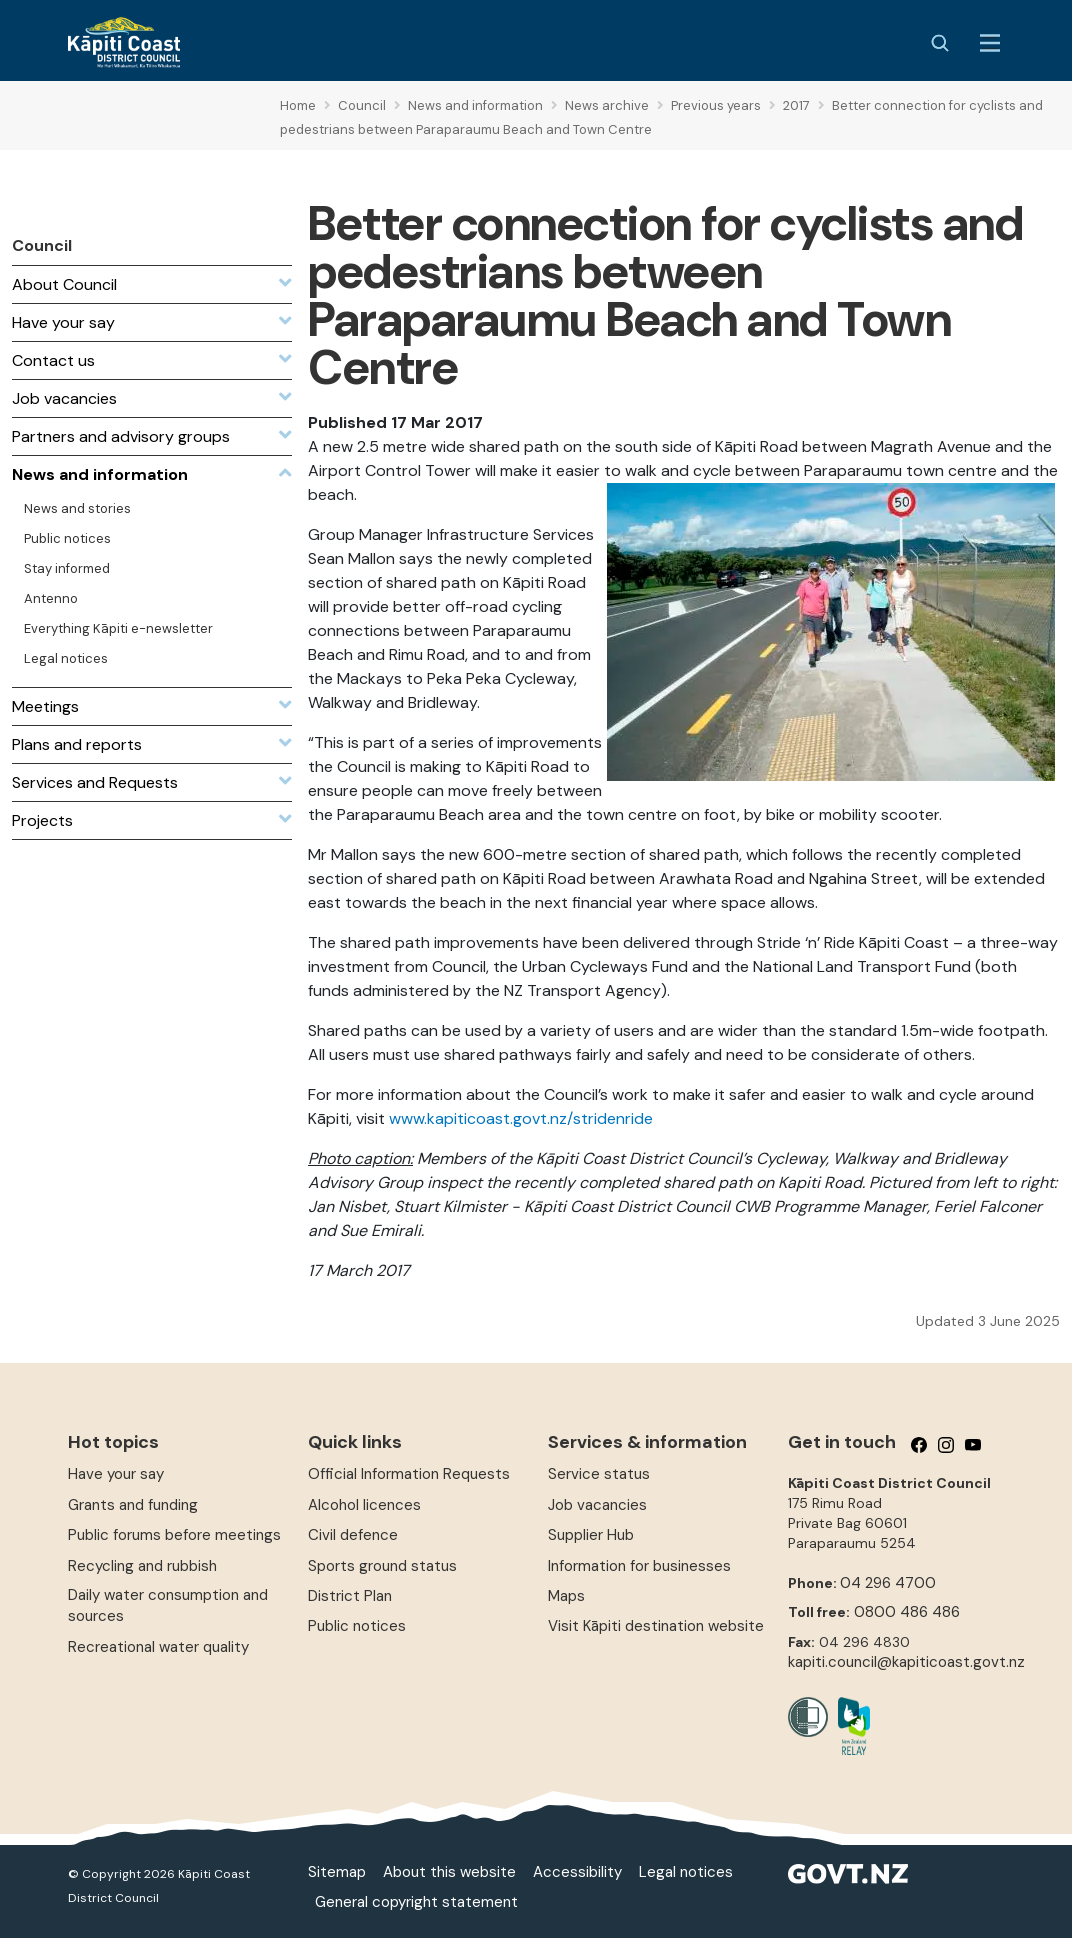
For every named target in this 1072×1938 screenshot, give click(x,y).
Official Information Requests (409, 1474)
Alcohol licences (364, 1505)
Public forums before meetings (174, 1535)
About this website (449, 1872)
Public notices (357, 1626)
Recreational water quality (158, 1647)
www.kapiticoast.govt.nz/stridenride (521, 1118)
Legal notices (686, 1872)
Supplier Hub (591, 1535)
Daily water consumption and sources (168, 1605)
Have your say (116, 1474)
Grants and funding (133, 1505)
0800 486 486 (907, 1612)
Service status (599, 1474)
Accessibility (577, 1872)
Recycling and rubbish (142, 1566)
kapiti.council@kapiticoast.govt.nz (906, 1662)
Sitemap (337, 1872)
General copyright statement (416, 1902)
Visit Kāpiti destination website (656, 1626)
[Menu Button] (990, 43)
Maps (566, 1596)
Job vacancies (597, 1505)
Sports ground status (382, 1566)
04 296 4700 (888, 1583)
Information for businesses (639, 1566)
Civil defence (353, 1535)
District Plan (350, 1596)
